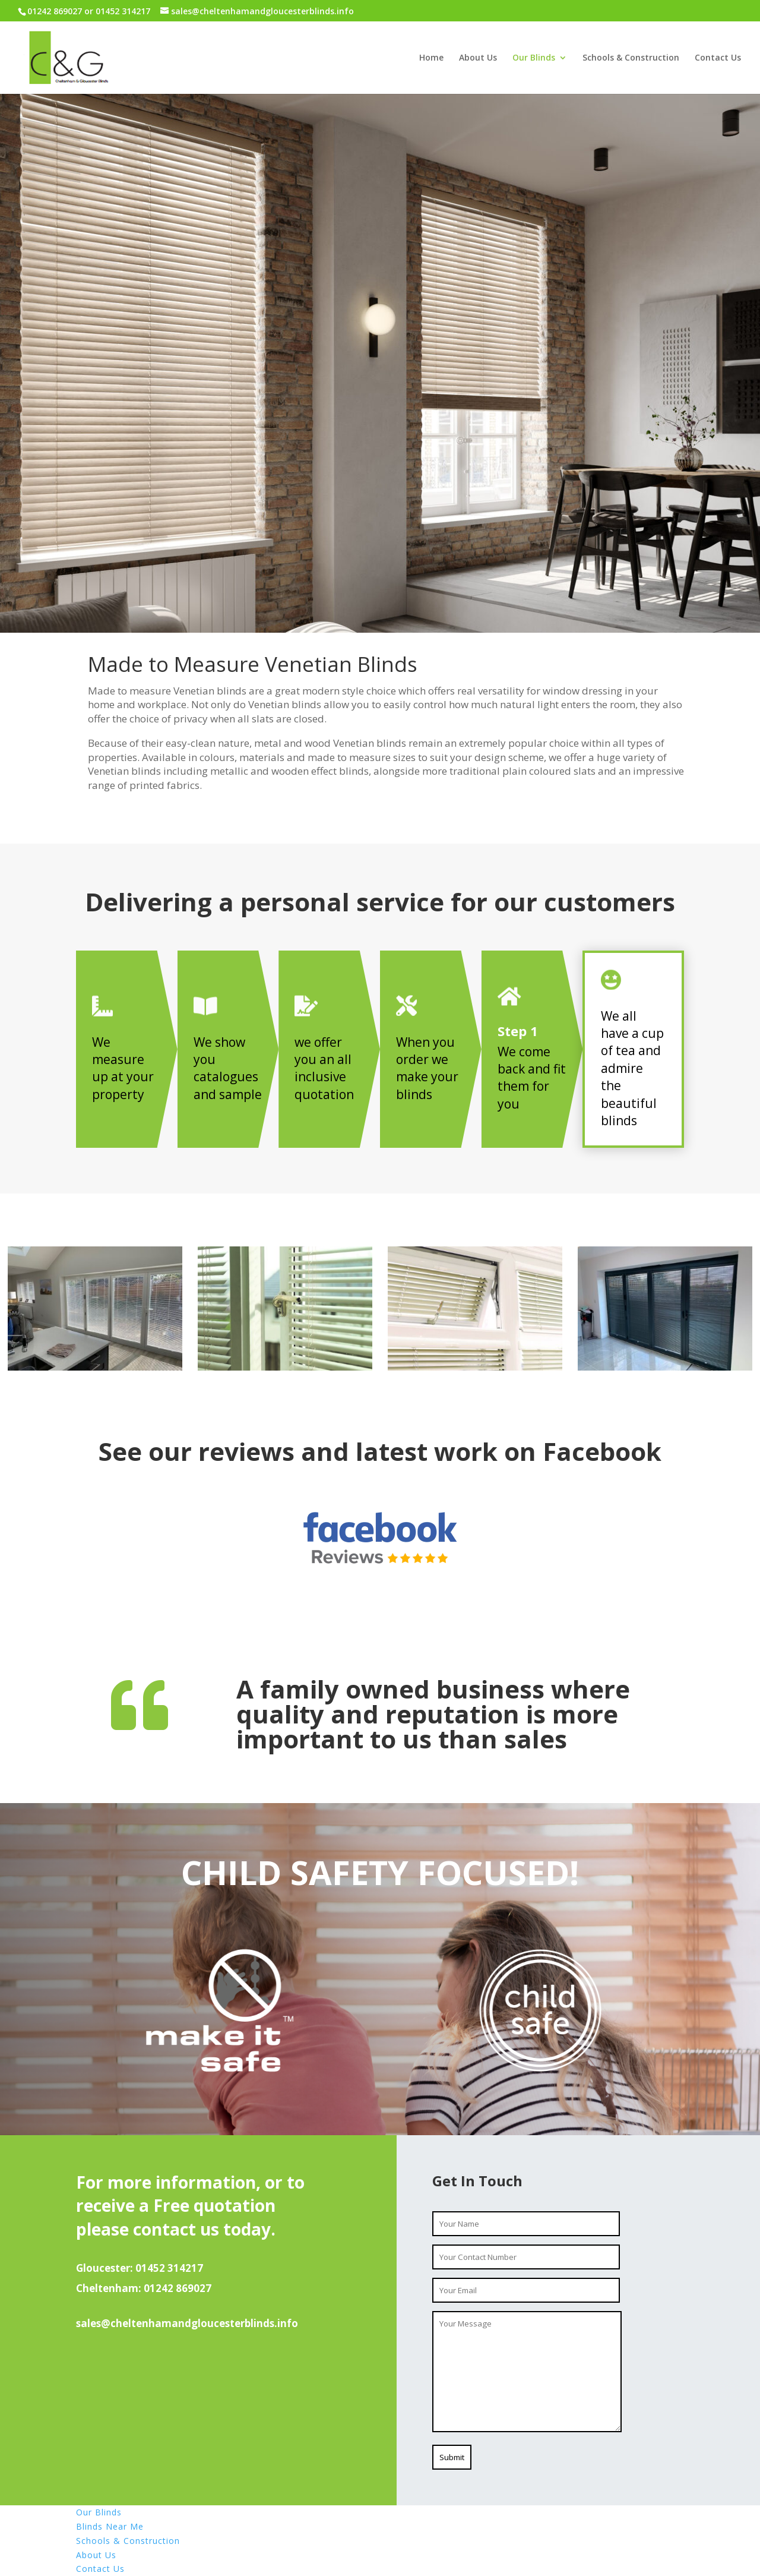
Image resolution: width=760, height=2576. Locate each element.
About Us (478, 58)
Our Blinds (533, 58)
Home (431, 58)
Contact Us (718, 58)
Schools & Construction (630, 58)
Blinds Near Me (110, 2526)
